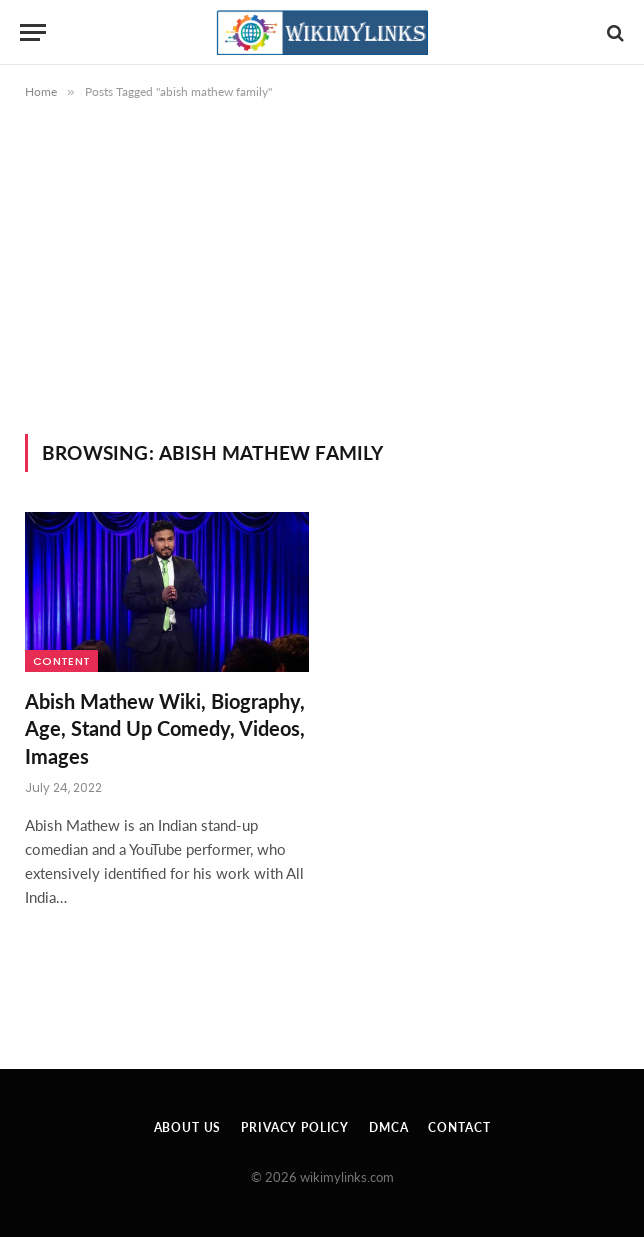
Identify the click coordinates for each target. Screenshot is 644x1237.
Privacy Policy (295, 1127)
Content (61, 661)
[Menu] (33, 32)
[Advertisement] (322, 284)
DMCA (388, 1127)
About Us (188, 1127)
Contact (459, 1127)
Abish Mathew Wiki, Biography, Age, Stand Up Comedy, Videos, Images (165, 728)
